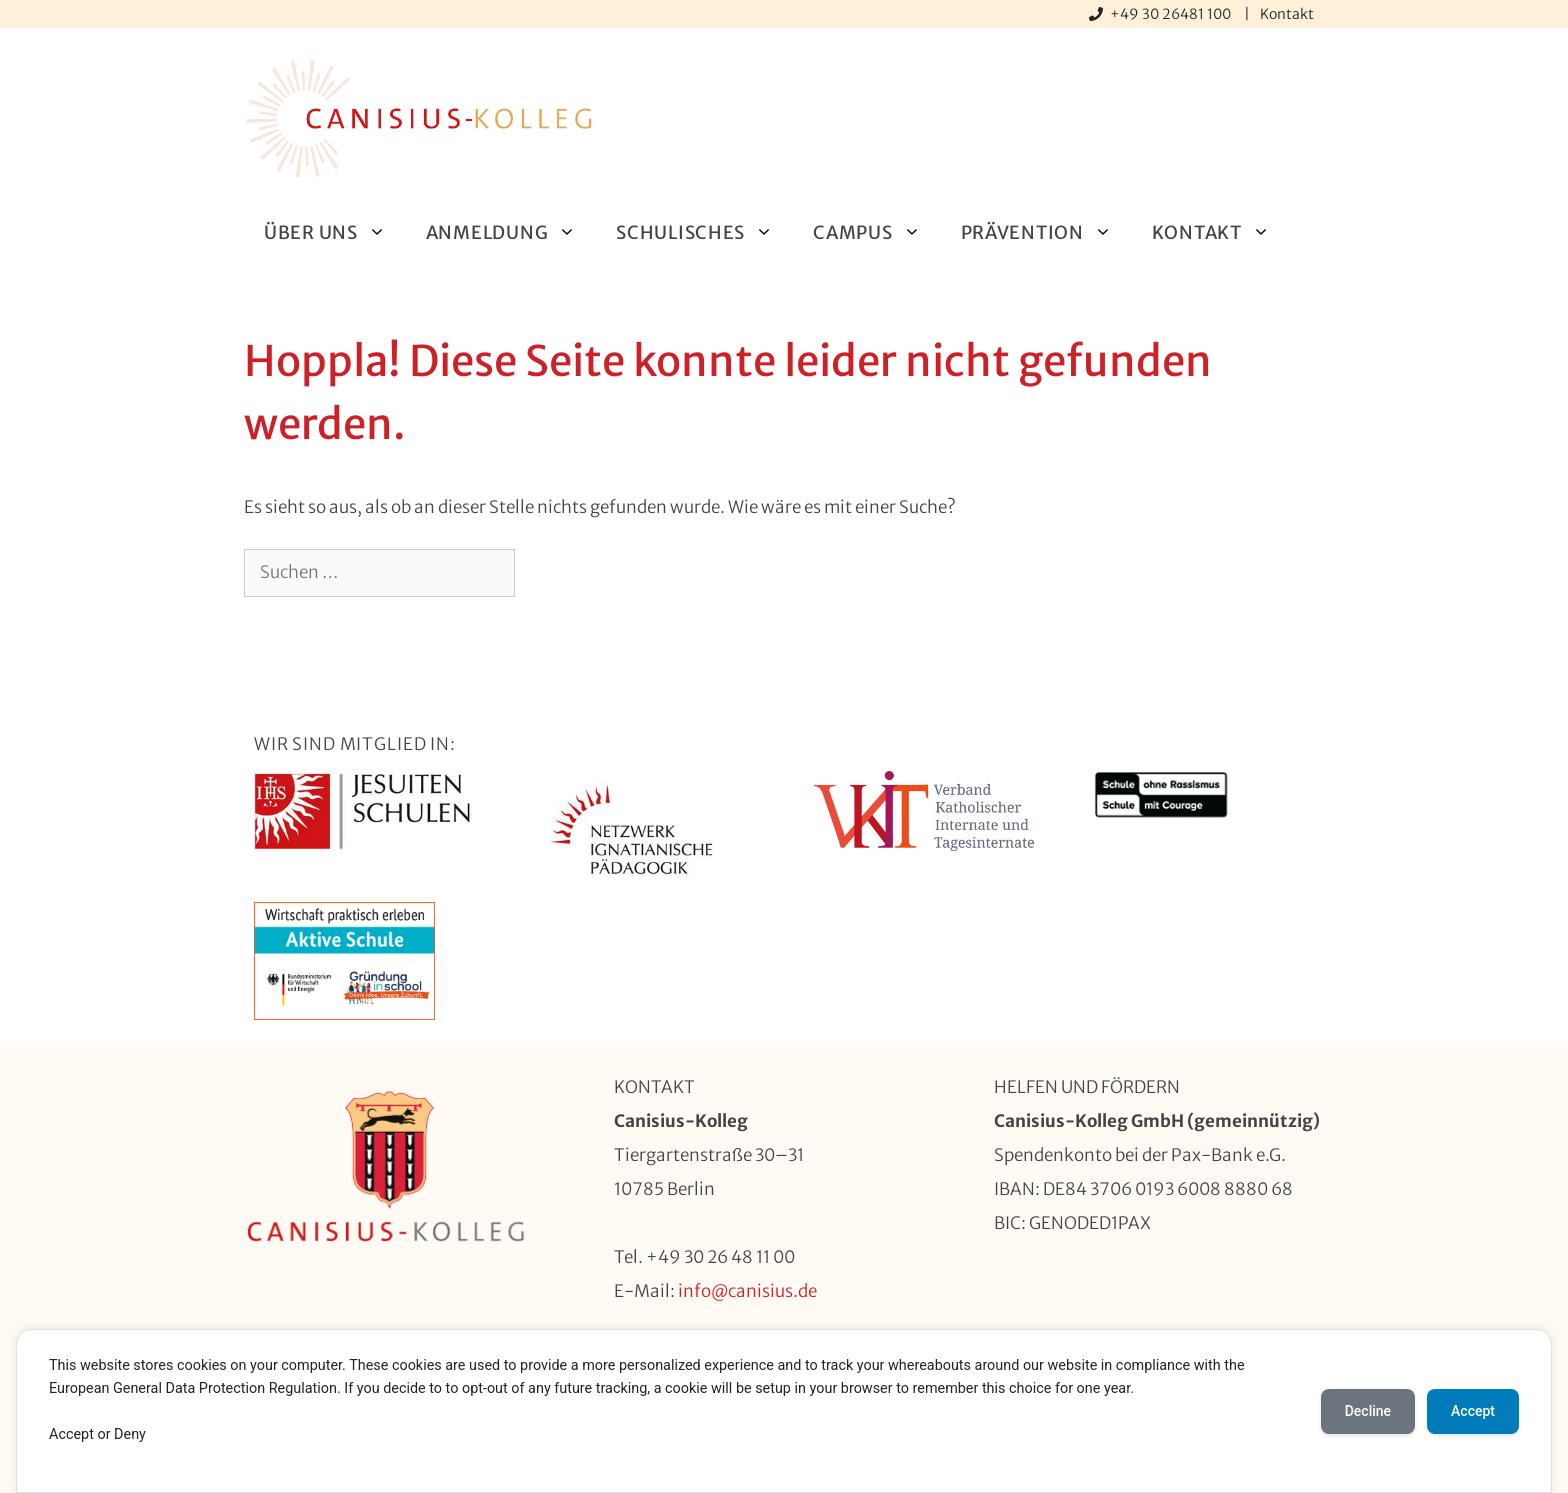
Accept (1473, 1412)
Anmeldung (511, 232)
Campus (876, 232)
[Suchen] (547, 573)
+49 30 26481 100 (1172, 14)
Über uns (335, 232)
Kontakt (1287, 14)
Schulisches (704, 232)
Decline (1368, 1412)
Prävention (1046, 232)
